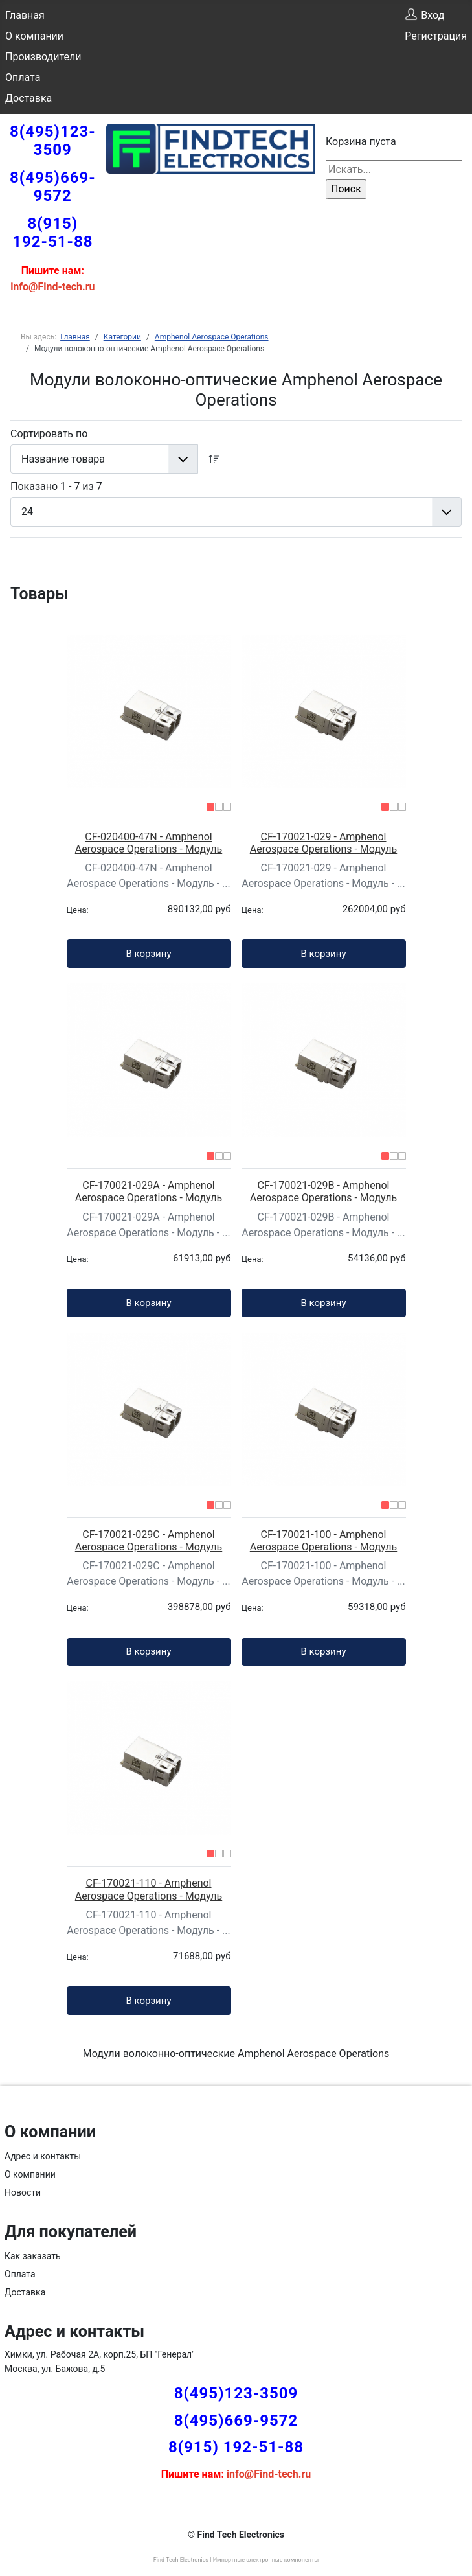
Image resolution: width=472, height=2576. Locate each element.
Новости (23, 2192)
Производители (43, 57)
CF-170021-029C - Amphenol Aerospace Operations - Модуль (148, 1540)
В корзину (148, 954)
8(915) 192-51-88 (52, 232)
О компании (34, 36)
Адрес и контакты (43, 2156)
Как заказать (33, 2256)
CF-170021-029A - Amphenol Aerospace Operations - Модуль (148, 1191)
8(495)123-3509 (53, 140)
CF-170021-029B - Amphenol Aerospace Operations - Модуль (323, 1191)
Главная (25, 15)
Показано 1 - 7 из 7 (56, 486)
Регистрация (436, 36)
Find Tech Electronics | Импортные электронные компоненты (236, 2560)
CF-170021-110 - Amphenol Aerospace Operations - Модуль (148, 1889)
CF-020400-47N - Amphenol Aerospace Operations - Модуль (148, 843)
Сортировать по (48, 434)
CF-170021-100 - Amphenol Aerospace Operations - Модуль (323, 1540)
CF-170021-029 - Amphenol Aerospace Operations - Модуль (323, 843)
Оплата (22, 77)
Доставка (28, 98)
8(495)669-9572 (53, 186)
